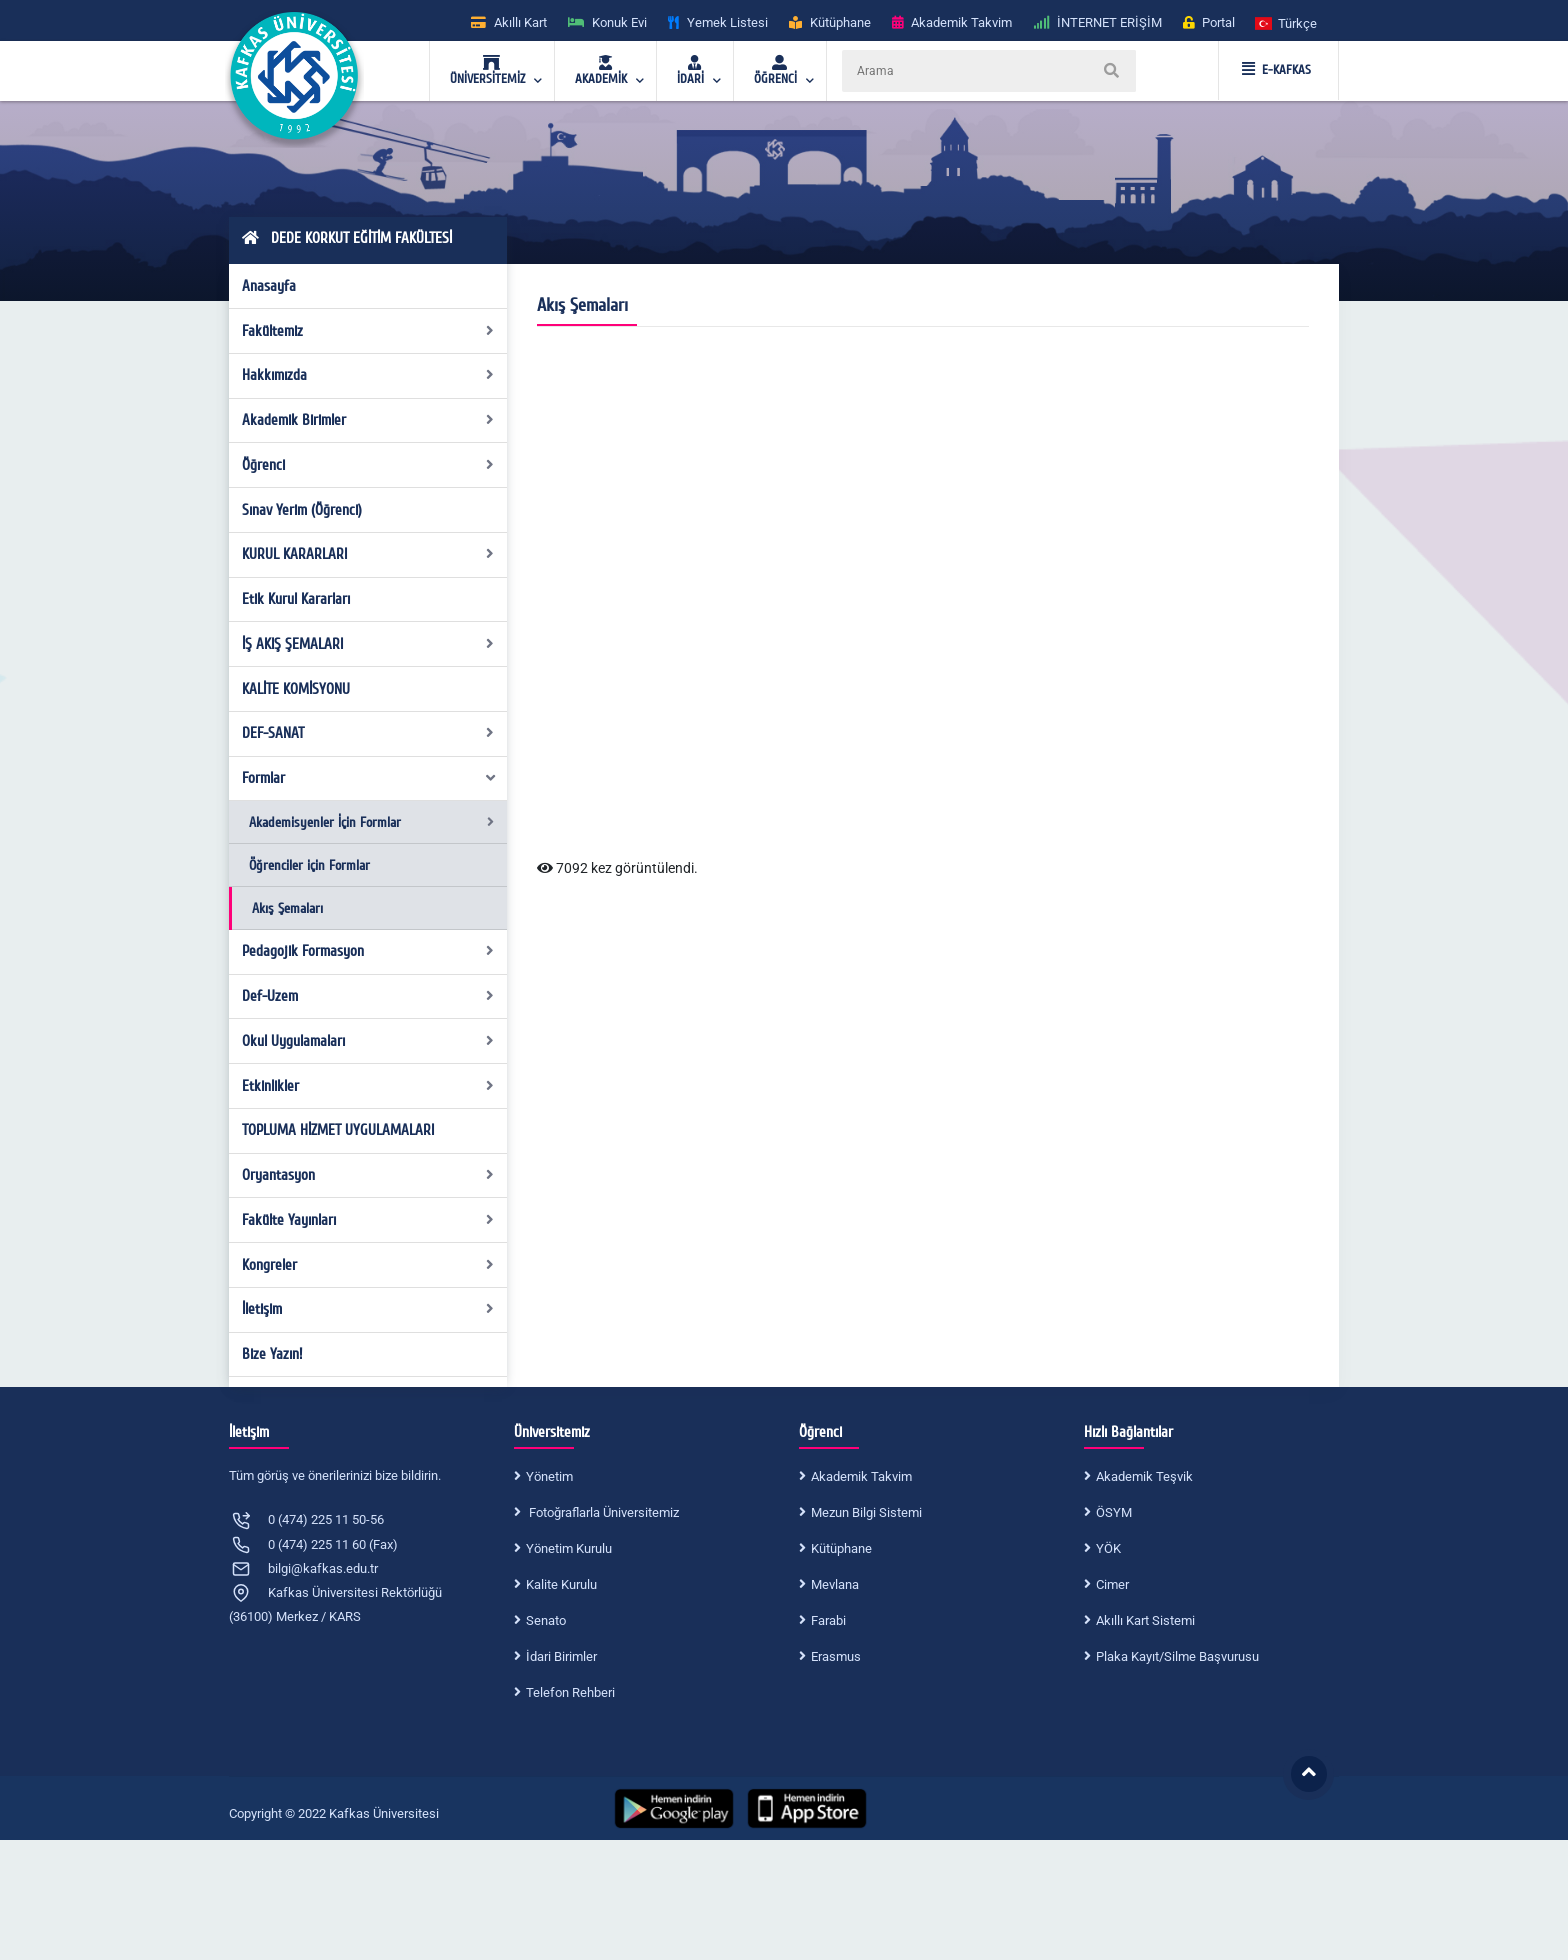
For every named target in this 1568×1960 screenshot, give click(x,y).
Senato (546, 1620)
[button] (1287, 22)
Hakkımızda (368, 375)
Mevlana (835, 1584)
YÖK (1108, 1548)
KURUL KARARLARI (368, 554)
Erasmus (836, 1656)
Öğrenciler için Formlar (309, 865)
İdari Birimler (561, 1656)
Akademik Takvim (861, 1476)
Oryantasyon (368, 1175)
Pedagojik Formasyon (368, 951)
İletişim (368, 1309)
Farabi (828, 1620)
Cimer (1112, 1584)
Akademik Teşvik (1144, 1476)
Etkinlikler (368, 1086)
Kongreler (368, 1265)
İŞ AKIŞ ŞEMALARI (368, 644)
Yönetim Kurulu (569, 1548)
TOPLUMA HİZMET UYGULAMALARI (338, 1130)
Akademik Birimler (368, 420)
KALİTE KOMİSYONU (296, 689)
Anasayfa (269, 286)
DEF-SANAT (368, 733)
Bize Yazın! (272, 1354)
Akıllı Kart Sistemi (1145, 1620)
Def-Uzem (368, 996)
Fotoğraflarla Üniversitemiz (602, 1512)
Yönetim (549, 1476)
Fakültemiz (368, 331)
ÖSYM (1114, 1512)
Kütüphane (841, 1548)
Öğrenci (368, 465)
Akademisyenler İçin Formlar (371, 822)
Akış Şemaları (287, 908)
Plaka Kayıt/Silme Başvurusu (1177, 1656)
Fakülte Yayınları (368, 1220)
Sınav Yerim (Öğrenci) (302, 510)
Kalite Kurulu (561, 1584)
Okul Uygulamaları (368, 1041)
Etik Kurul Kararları (296, 599)
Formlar (370, 778)
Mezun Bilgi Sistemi (866, 1512)
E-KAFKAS (1276, 70)
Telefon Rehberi (570, 1692)
